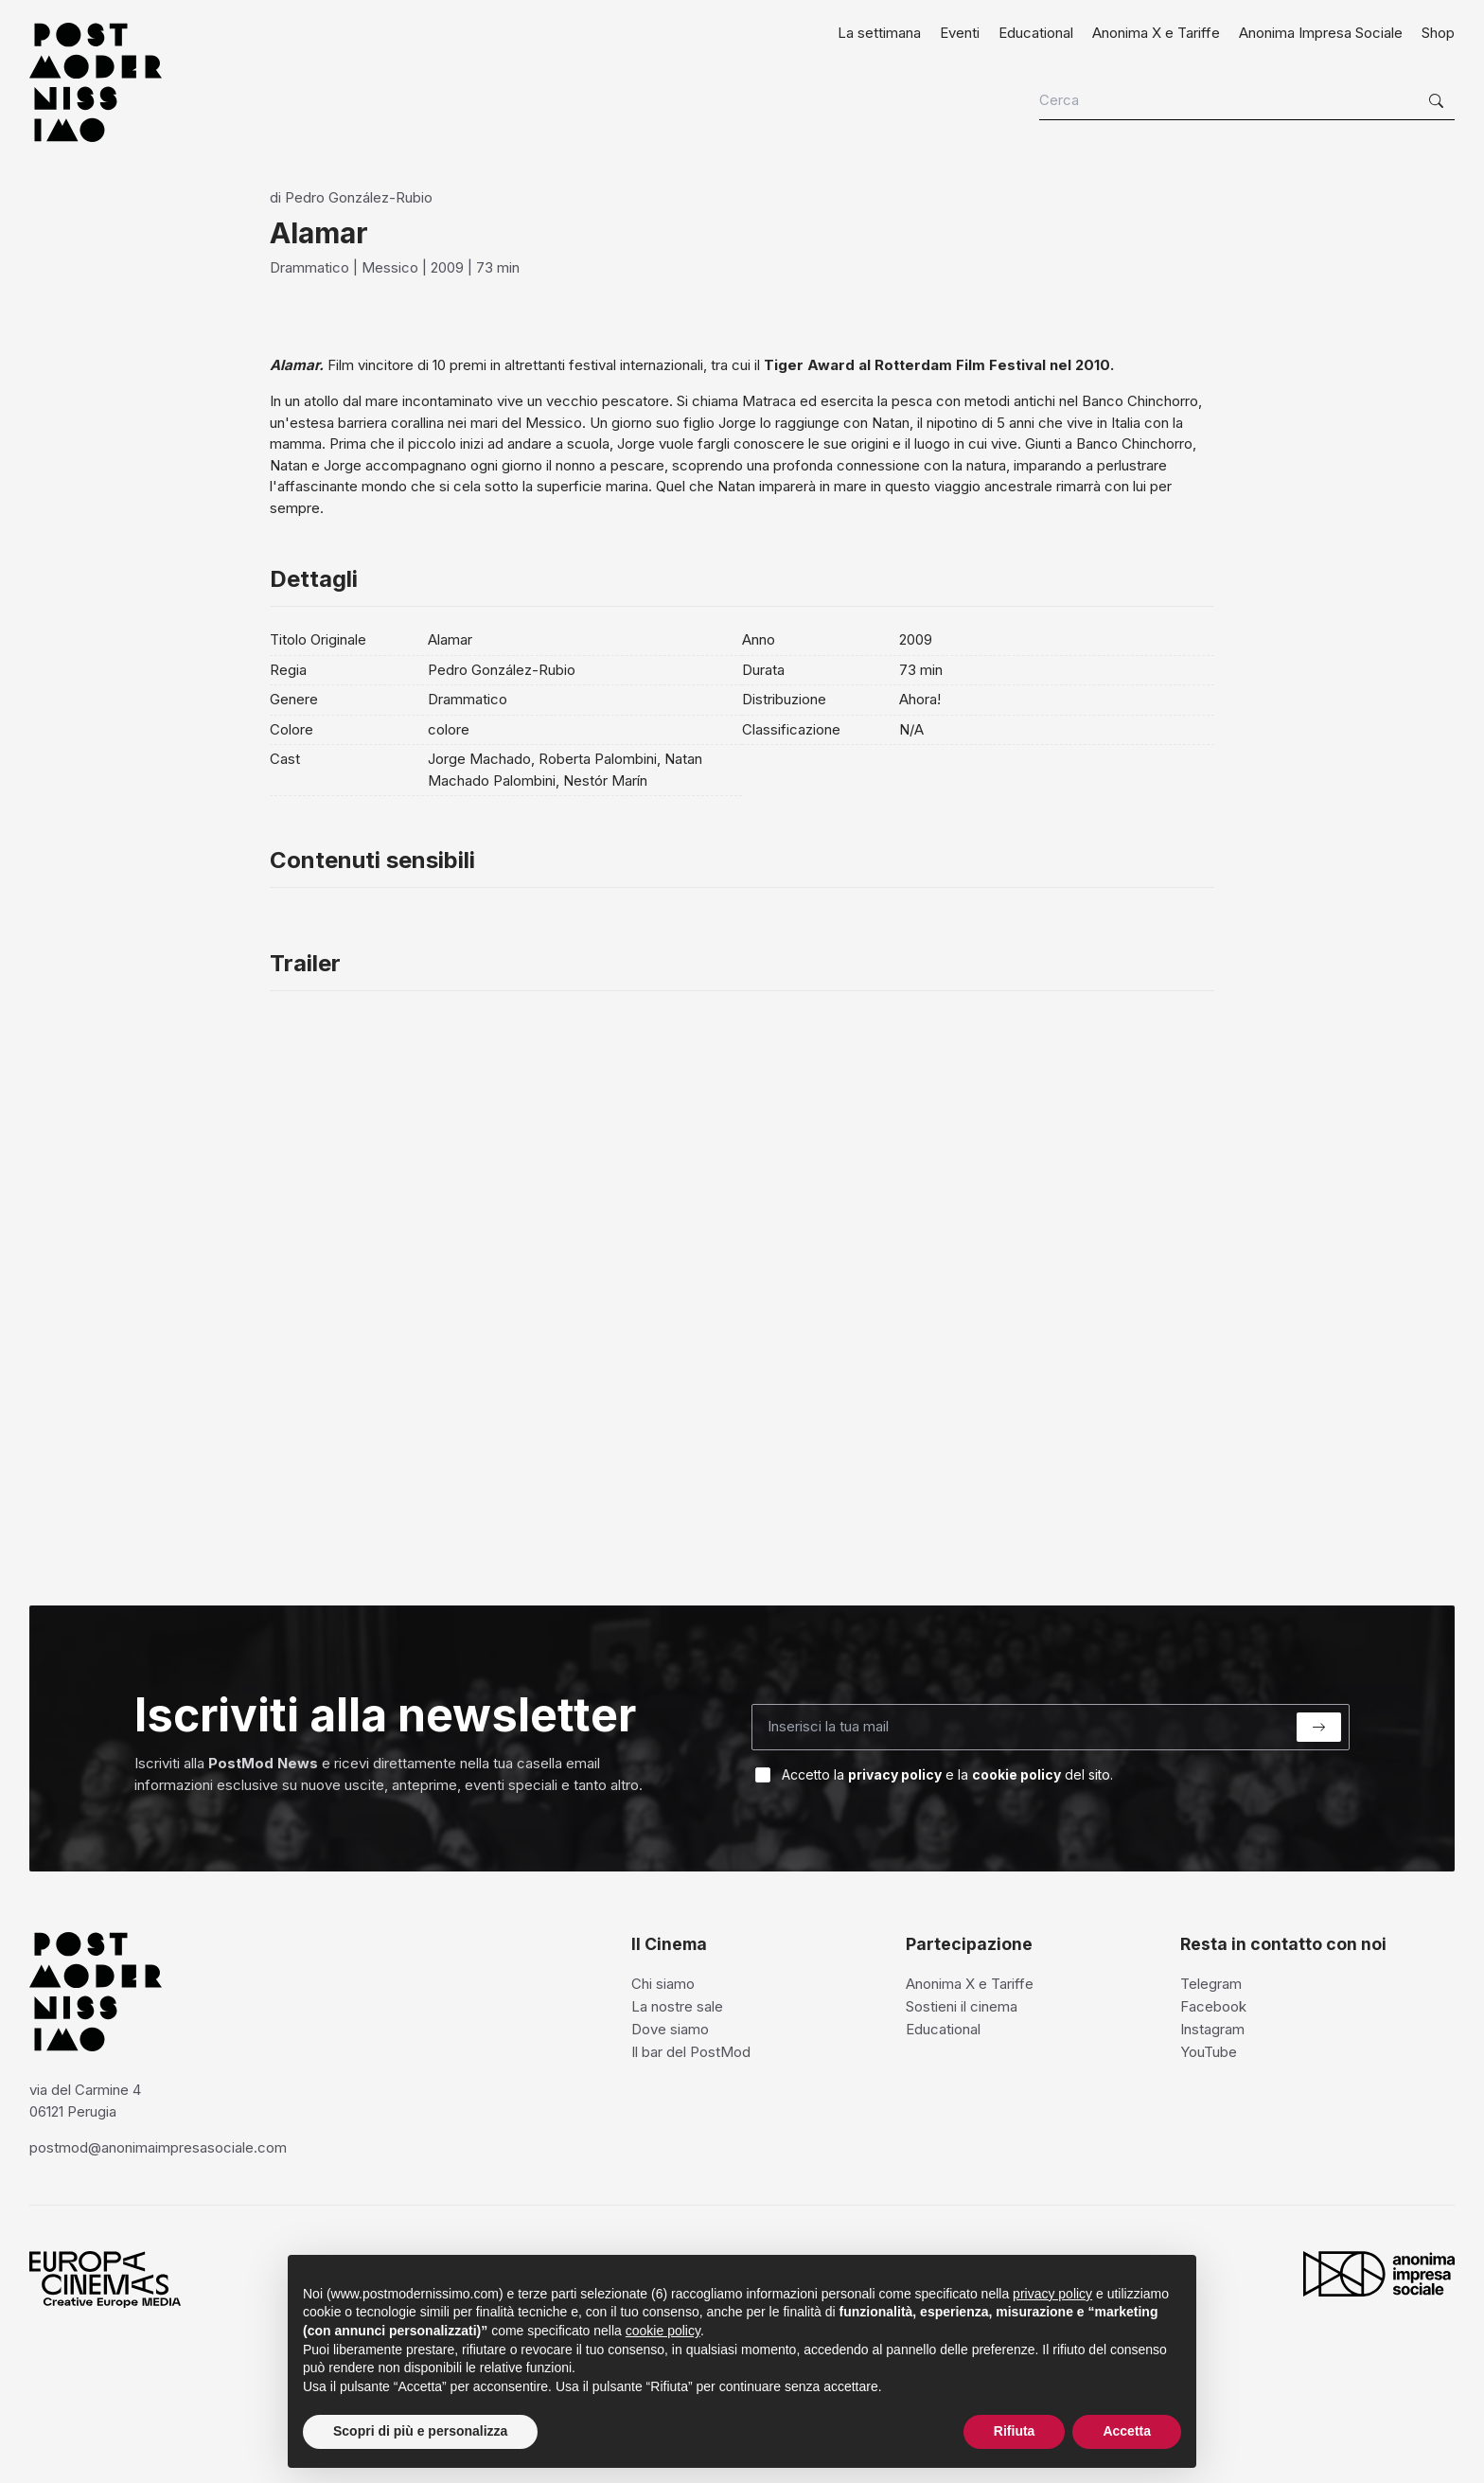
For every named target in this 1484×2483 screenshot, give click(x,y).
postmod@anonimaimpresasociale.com (158, 2147)
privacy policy (895, 1774)
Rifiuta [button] (1014, 2431)
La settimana (879, 33)
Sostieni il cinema (961, 2006)
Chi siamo (663, 1984)
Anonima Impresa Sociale (1321, 33)
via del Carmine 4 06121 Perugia (85, 2100)
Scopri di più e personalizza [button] (420, 2431)
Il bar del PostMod (691, 2052)
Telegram (1211, 1984)
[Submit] (1319, 1727)
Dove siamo (670, 2029)
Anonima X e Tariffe (1156, 33)
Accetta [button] (1127, 2431)
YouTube (1208, 2052)
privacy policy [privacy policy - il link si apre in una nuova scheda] (1052, 2293)
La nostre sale (677, 2006)
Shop (1438, 33)
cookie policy (1016, 1774)
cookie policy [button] (663, 2330)
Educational (1035, 33)
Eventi (960, 33)
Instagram (1212, 2029)
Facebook (1213, 2006)
